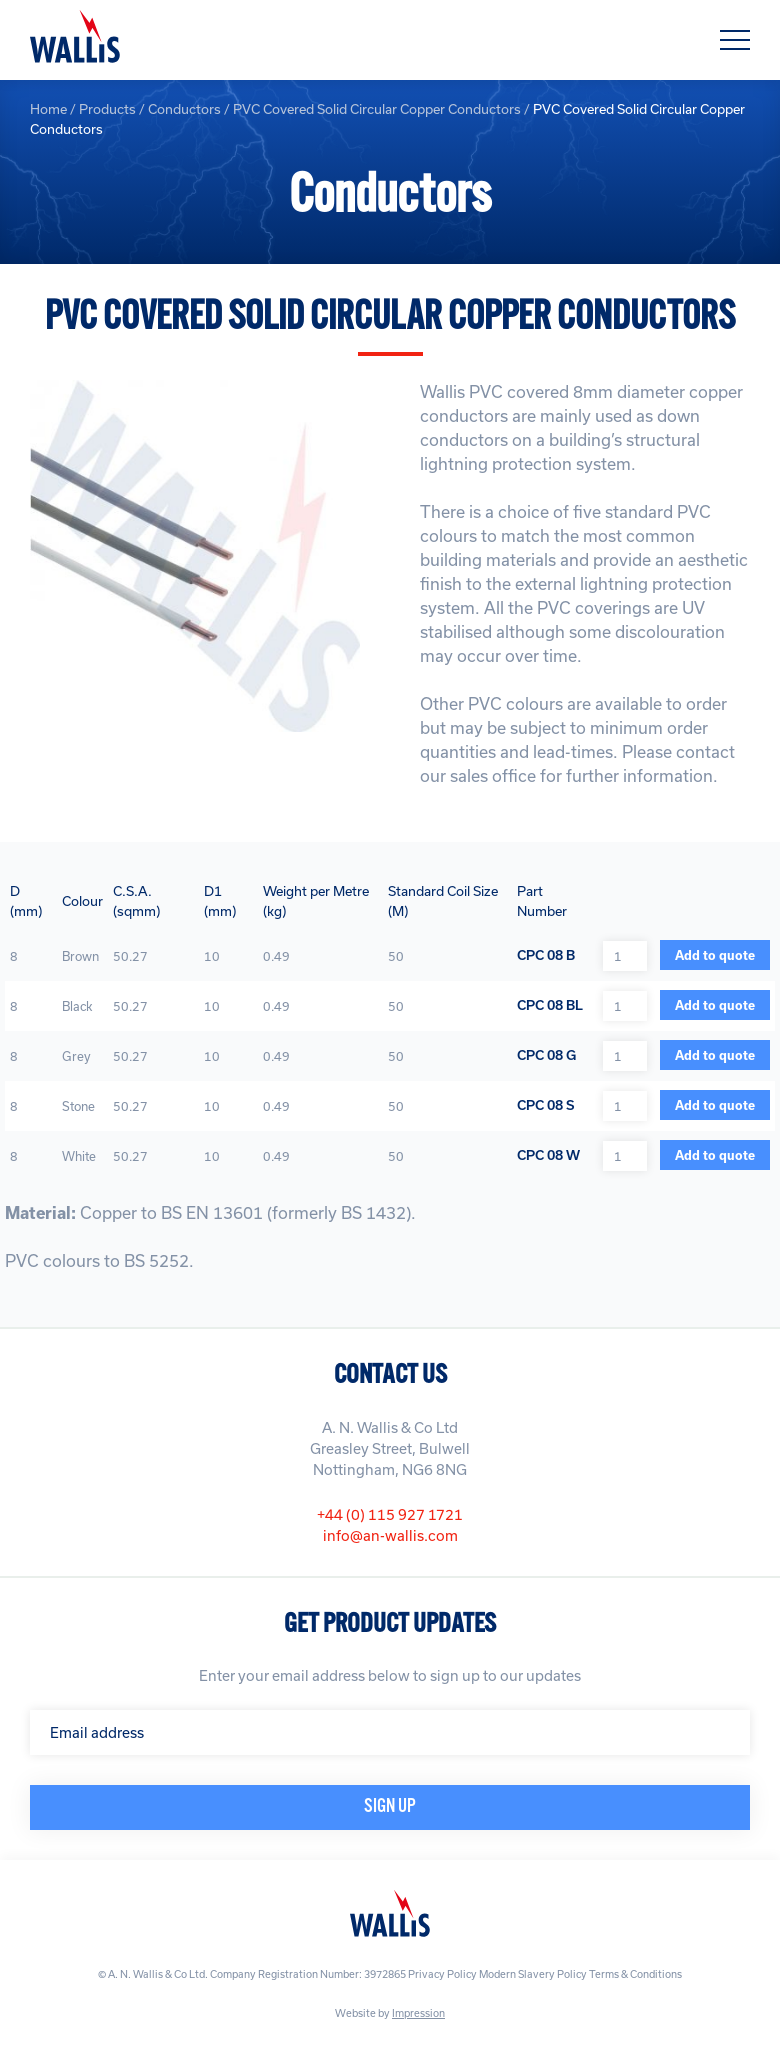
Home (48, 109)
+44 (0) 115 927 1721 (390, 1514)
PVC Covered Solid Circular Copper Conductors (377, 109)
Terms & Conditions (635, 1974)
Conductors (184, 109)
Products (107, 109)
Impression (418, 2013)
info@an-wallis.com (390, 1535)
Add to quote (715, 955)
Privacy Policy (442, 1974)
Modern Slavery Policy (533, 1974)
